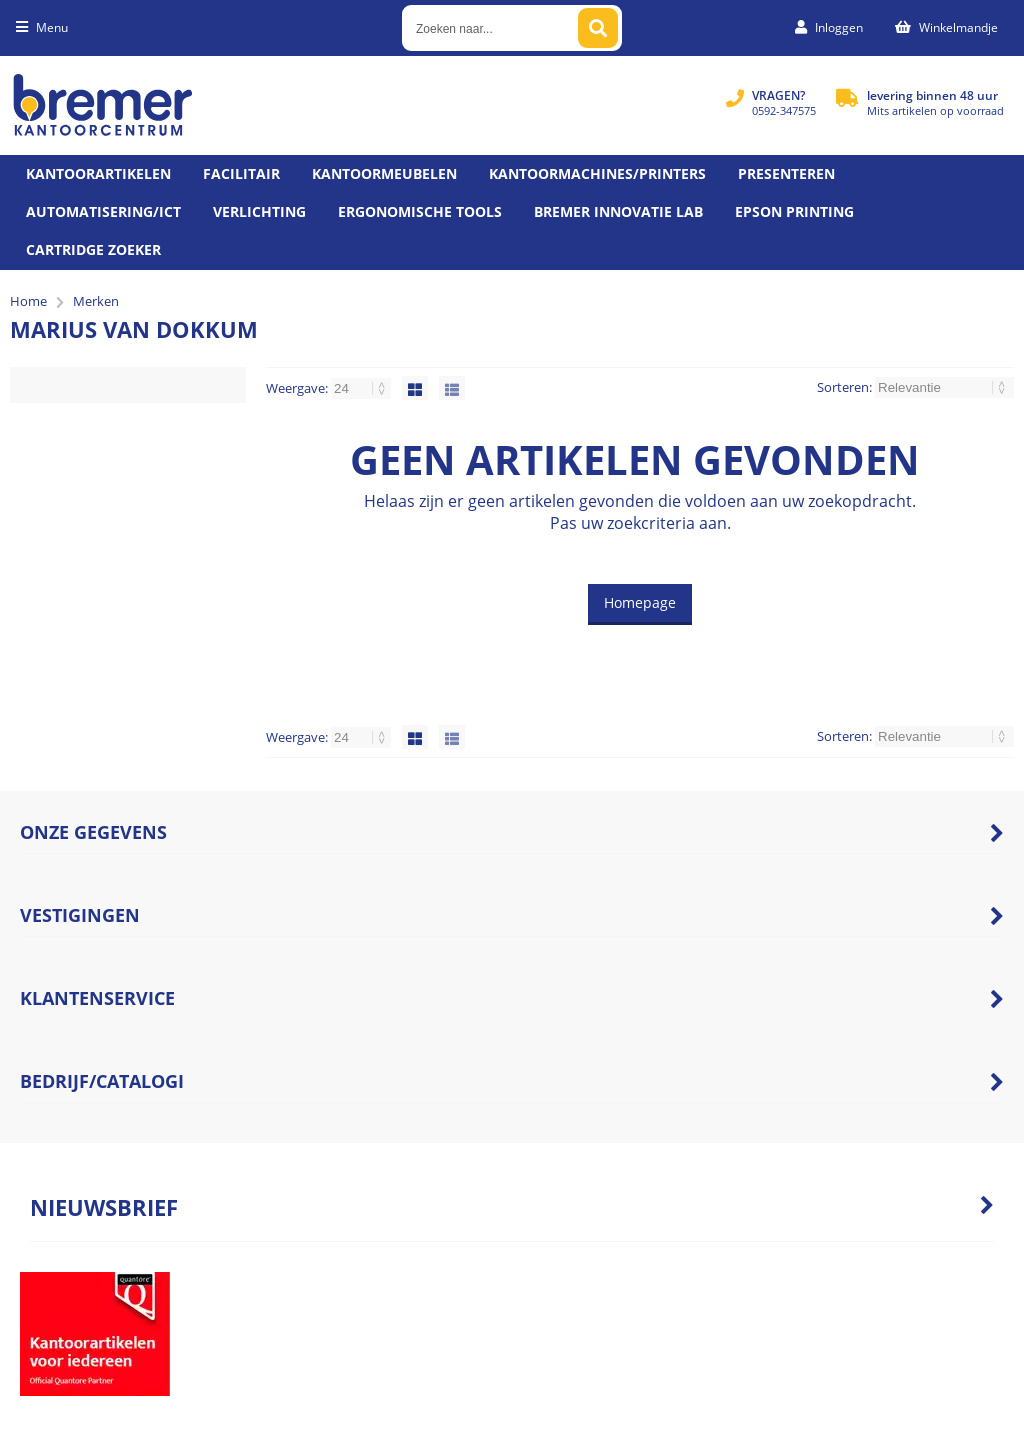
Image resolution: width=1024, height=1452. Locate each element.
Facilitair (241, 173)
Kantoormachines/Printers (597, 173)
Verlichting (259, 211)
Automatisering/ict (103, 211)
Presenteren (786, 173)
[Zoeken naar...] (598, 28)
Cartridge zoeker (93, 249)
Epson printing (794, 211)
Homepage (640, 602)
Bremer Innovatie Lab (618, 211)
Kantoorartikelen (98, 173)
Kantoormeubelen (384, 173)
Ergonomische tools (420, 211)
